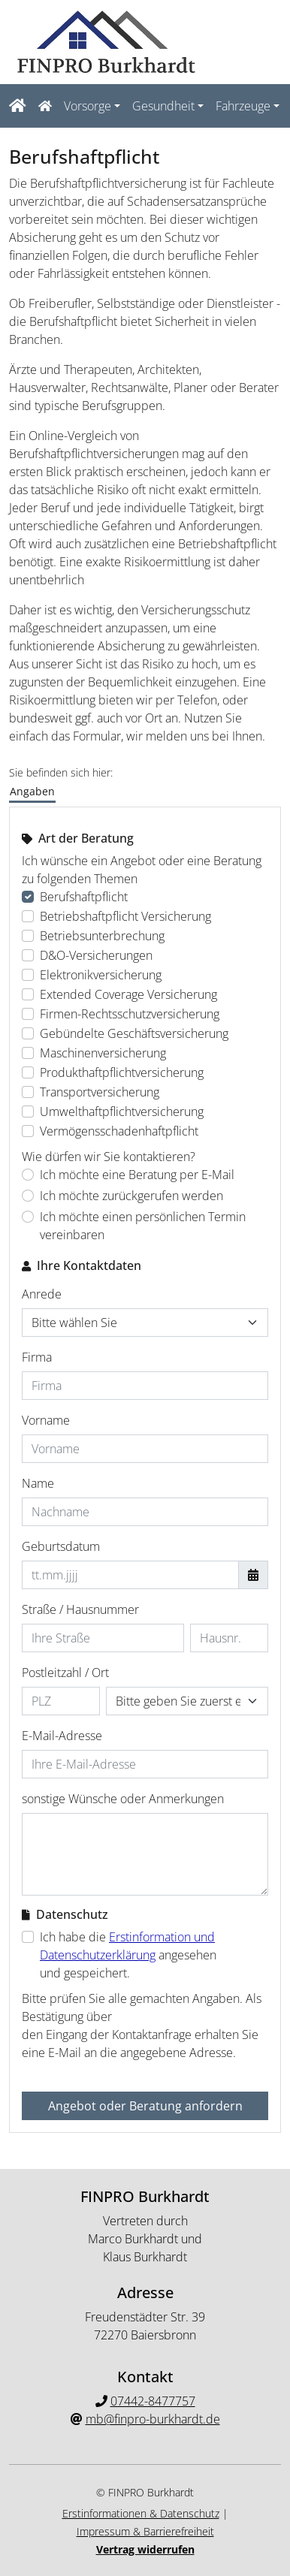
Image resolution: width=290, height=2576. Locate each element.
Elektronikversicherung (101, 975)
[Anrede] (145, 1322)
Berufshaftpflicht (84, 896)
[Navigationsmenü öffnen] (20, 106)
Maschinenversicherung (103, 1053)
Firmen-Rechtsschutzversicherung (129, 1014)
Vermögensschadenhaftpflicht (119, 1131)
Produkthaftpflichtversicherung (122, 1072)
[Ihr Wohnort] (187, 1701)
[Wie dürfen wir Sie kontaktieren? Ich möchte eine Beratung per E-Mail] (28, 1175)
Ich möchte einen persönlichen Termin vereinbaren (143, 1225)
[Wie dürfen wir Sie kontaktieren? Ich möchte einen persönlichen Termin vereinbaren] (28, 1217)
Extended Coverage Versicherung (128, 994)
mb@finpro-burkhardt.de (153, 2419)
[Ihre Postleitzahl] (61, 1701)
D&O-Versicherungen (96, 955)
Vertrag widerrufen (145, 2549)
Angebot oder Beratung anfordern (145, 2106)
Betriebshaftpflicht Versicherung (125, 916)
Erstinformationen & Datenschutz (140, 2513)
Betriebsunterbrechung (102, 936)
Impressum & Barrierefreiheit (145, 2531)
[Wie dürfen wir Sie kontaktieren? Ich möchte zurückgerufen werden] (28, 1196)
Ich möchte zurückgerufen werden (131, 1195)
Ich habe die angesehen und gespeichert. (128, 1955)
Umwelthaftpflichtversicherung (122, 1111)
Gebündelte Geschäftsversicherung (134, 1033)
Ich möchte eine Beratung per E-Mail (137, 1174)
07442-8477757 (152, 2401)
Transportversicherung (99, 1092)
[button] (52, 106)
